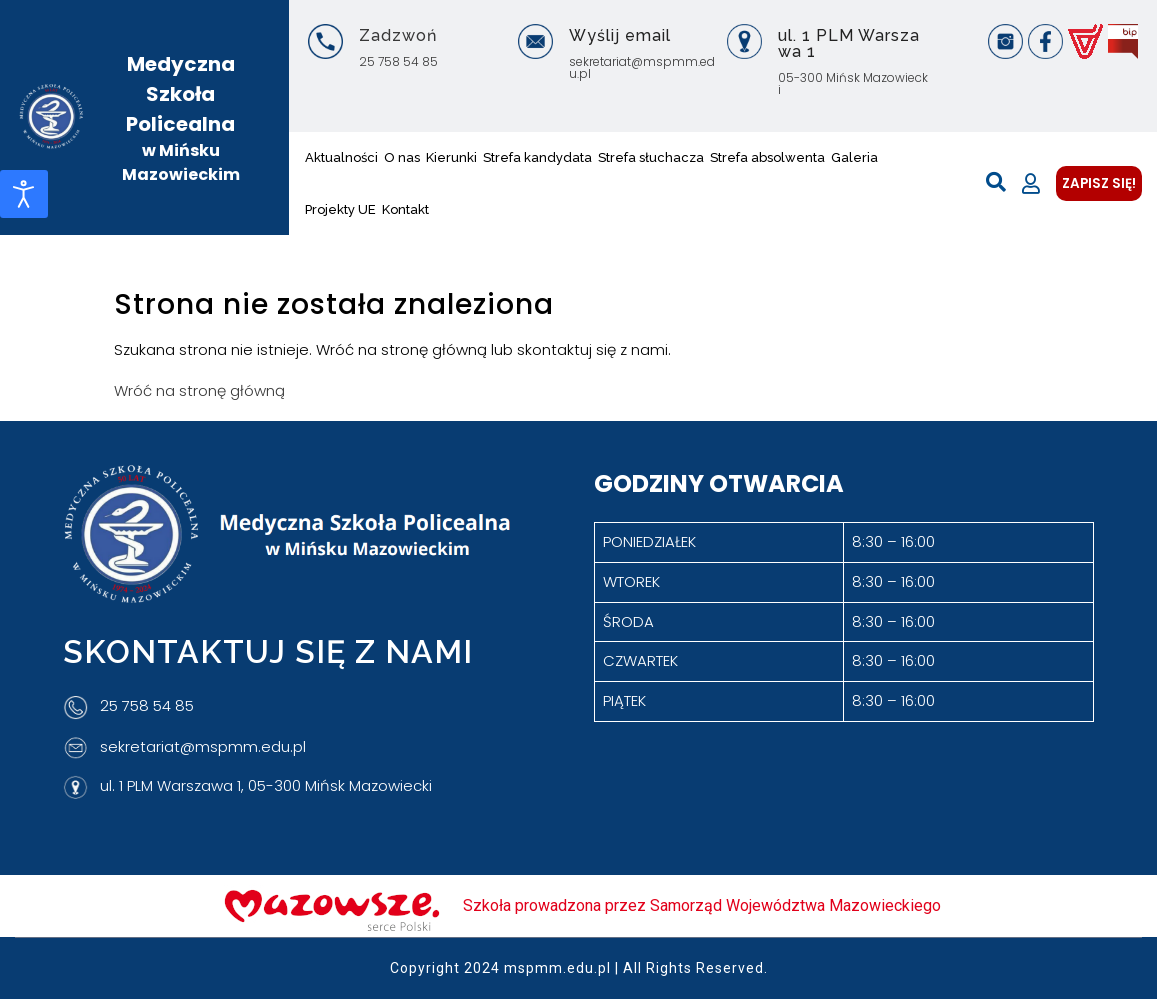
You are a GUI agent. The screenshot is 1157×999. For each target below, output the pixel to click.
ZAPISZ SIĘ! (1099, 183)
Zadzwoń (398, 35)
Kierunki (451, 157)
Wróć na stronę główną (199, 390)
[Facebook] (1045, 41)
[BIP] (1123, 41)
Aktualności (341, 157)
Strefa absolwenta (767, 157)
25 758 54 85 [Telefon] (147, 706)
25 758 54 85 (398, 61)
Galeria (854, 157)
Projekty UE (340, 209)
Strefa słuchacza (651, 157)
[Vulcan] (1085, 41)
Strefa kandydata (537, 157)
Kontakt (405, 209)
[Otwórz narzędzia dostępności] (24, 194)
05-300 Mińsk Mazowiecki (853, 83)
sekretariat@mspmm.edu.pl (642, 67)
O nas (402, 157)
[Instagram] (1005, 41)
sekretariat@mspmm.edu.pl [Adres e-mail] (203, 746)
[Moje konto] (1031, 184)
